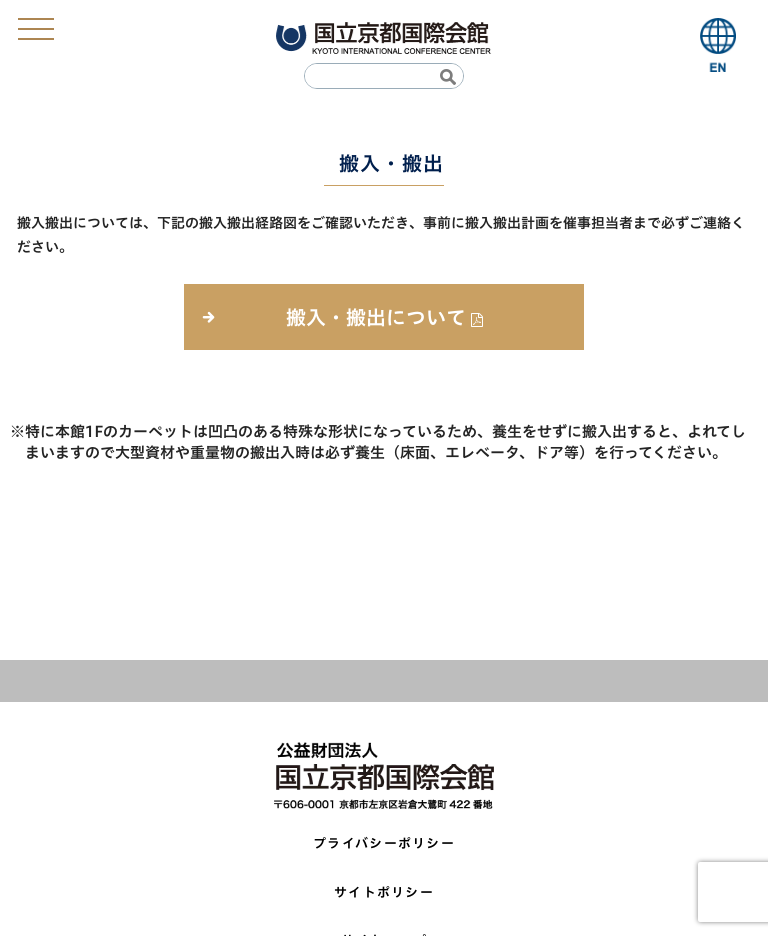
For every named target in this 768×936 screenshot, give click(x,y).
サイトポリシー (384, 892)
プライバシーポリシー (384, 843)
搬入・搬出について (376, 317)
